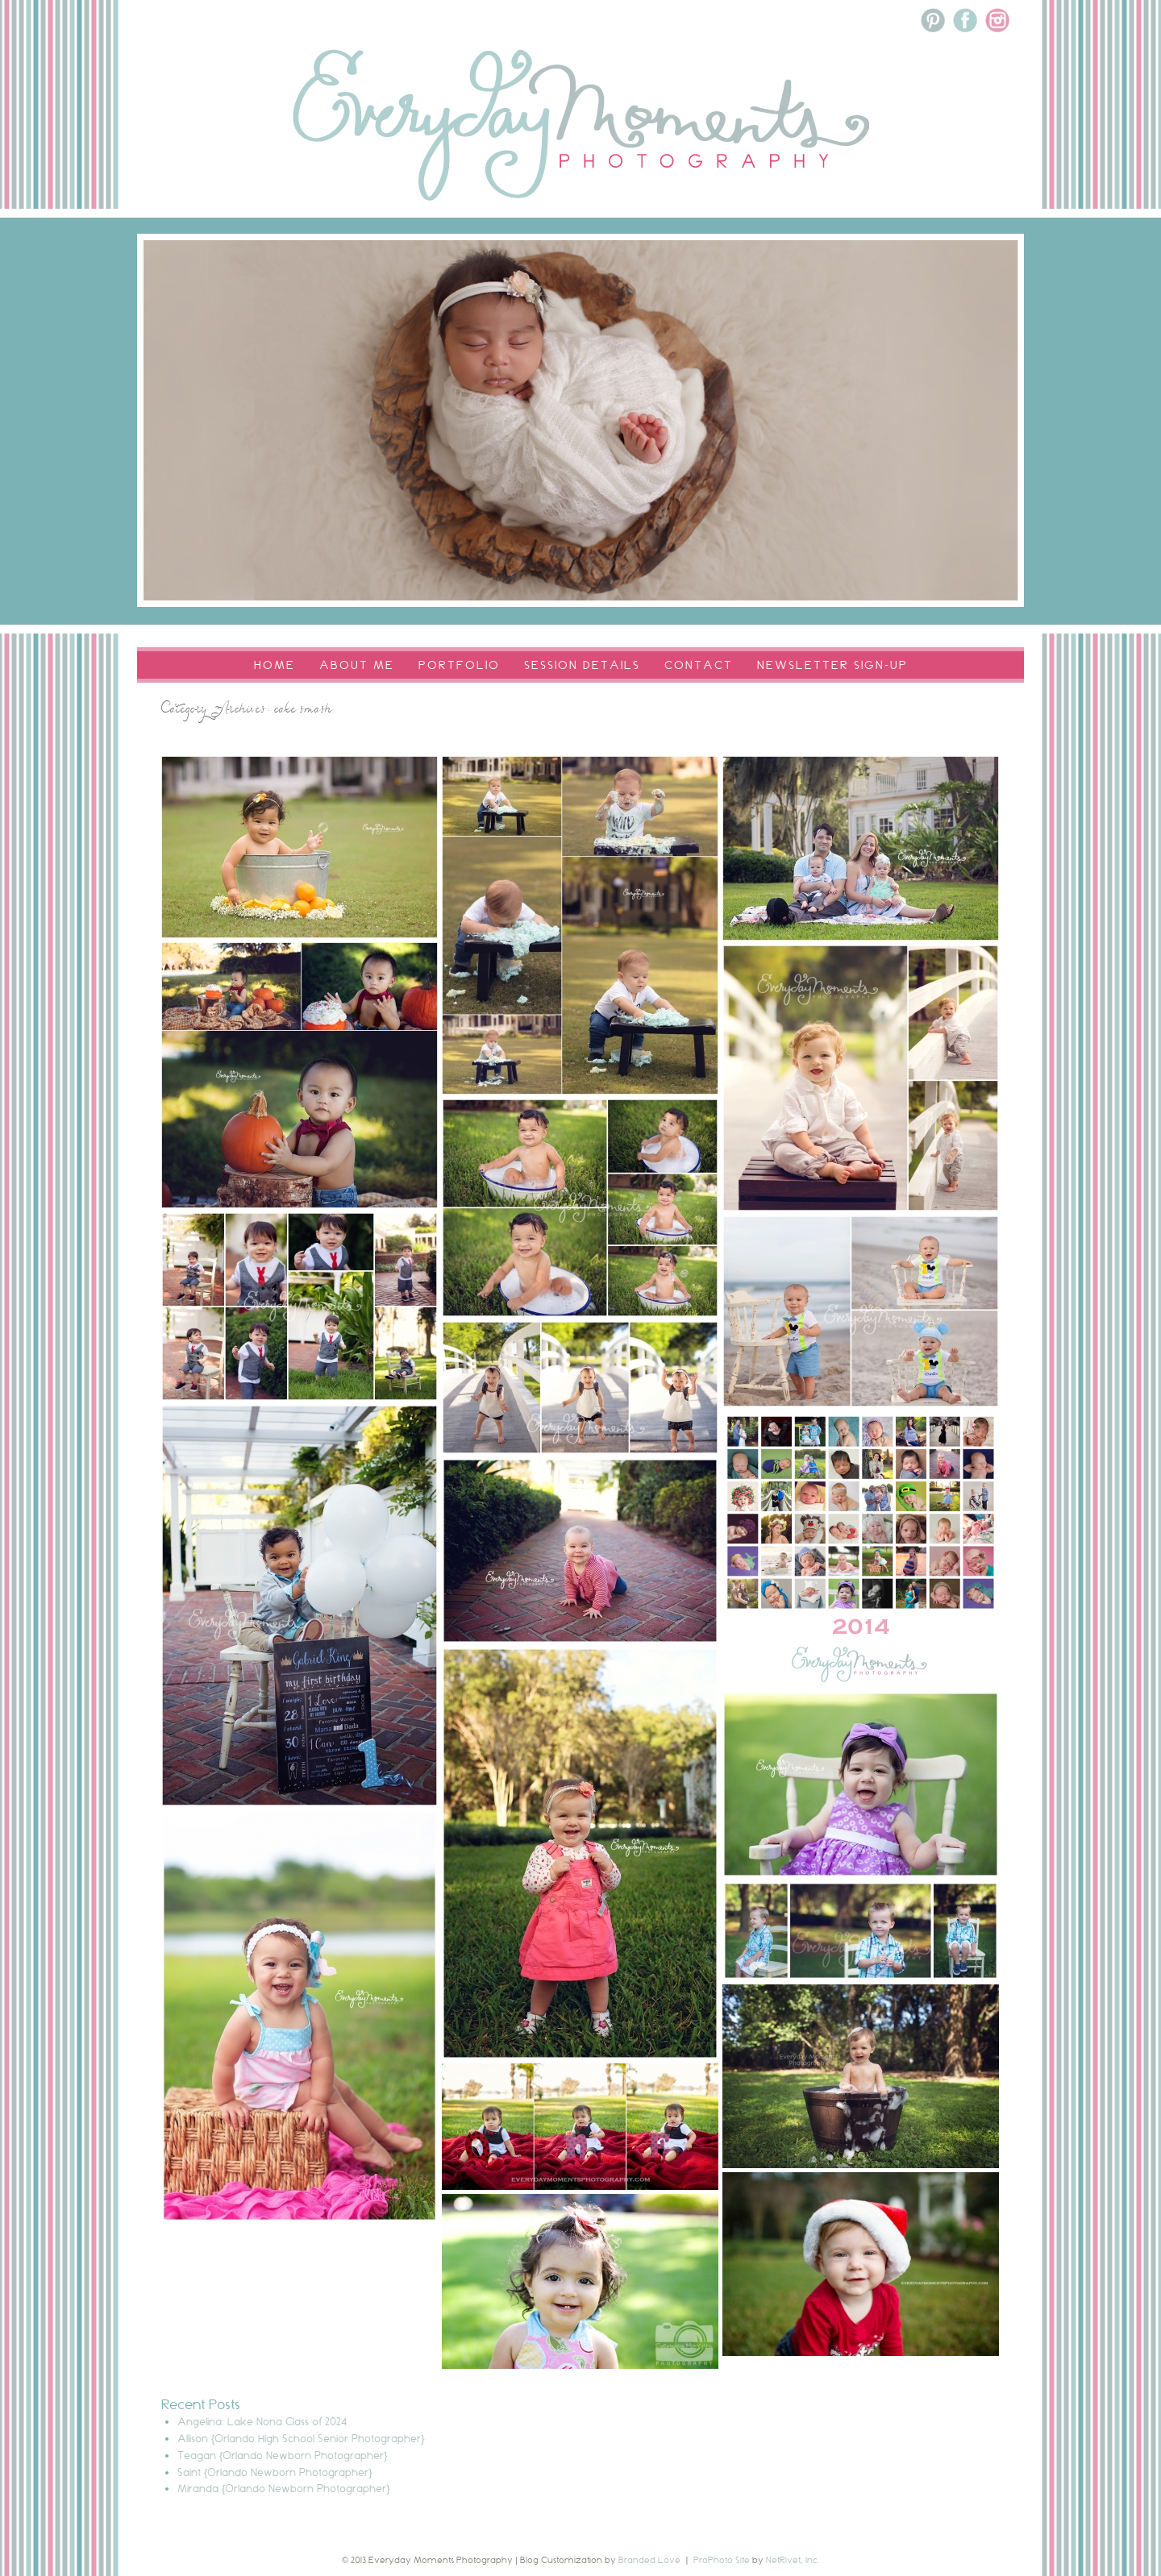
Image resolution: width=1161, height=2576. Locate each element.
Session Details (582, 665)
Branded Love (649, 2560)
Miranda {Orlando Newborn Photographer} (283, 2488)
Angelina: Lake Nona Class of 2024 (262, 2421)
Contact (698, 665)
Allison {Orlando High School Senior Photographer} (301, 2438)
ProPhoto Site (721, 2560)
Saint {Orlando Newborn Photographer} (274, 2472)
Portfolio (459, 665)
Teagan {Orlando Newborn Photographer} (282, 2455)
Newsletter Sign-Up (832, 665)
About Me (356, 665)
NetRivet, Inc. (792, 2560)
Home (274, 665)
